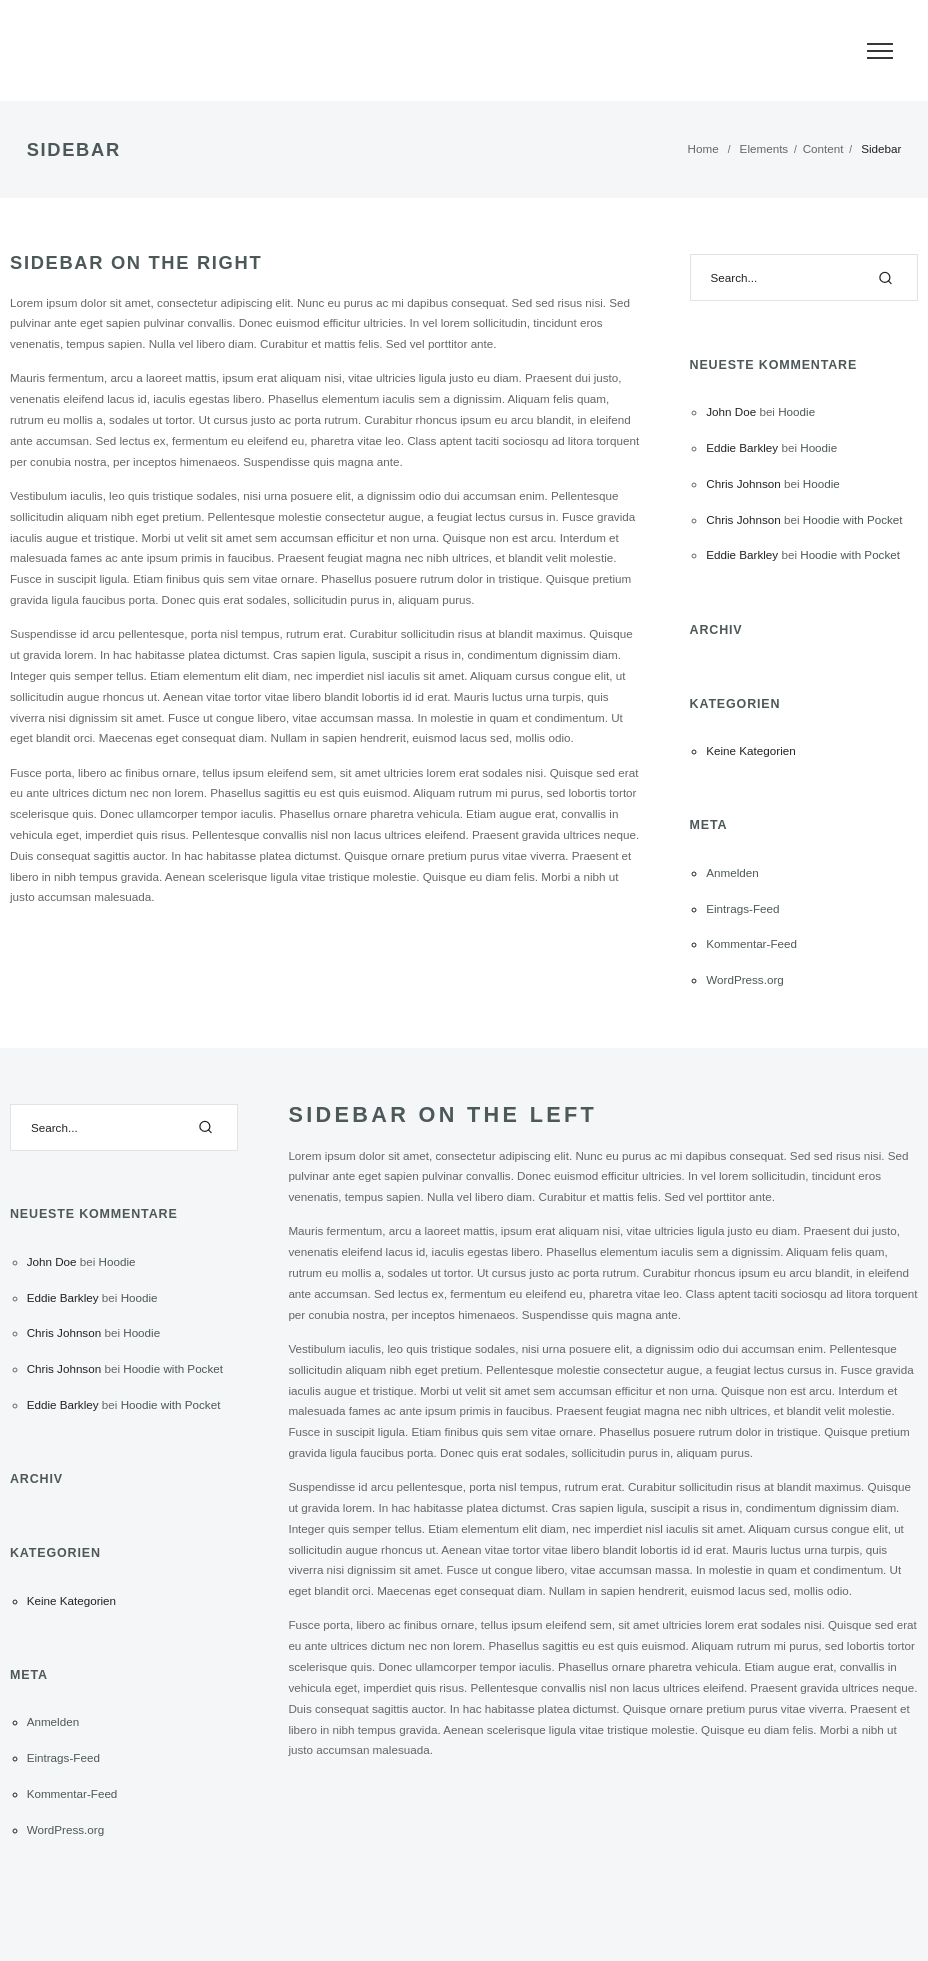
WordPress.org (745, 979)
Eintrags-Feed (742, 908)
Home (703, 148)
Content (823, 148)
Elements (764, 148)
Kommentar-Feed (751, 943)
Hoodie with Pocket (853, 519)
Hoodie (796, 411)
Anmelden (732, 872)
